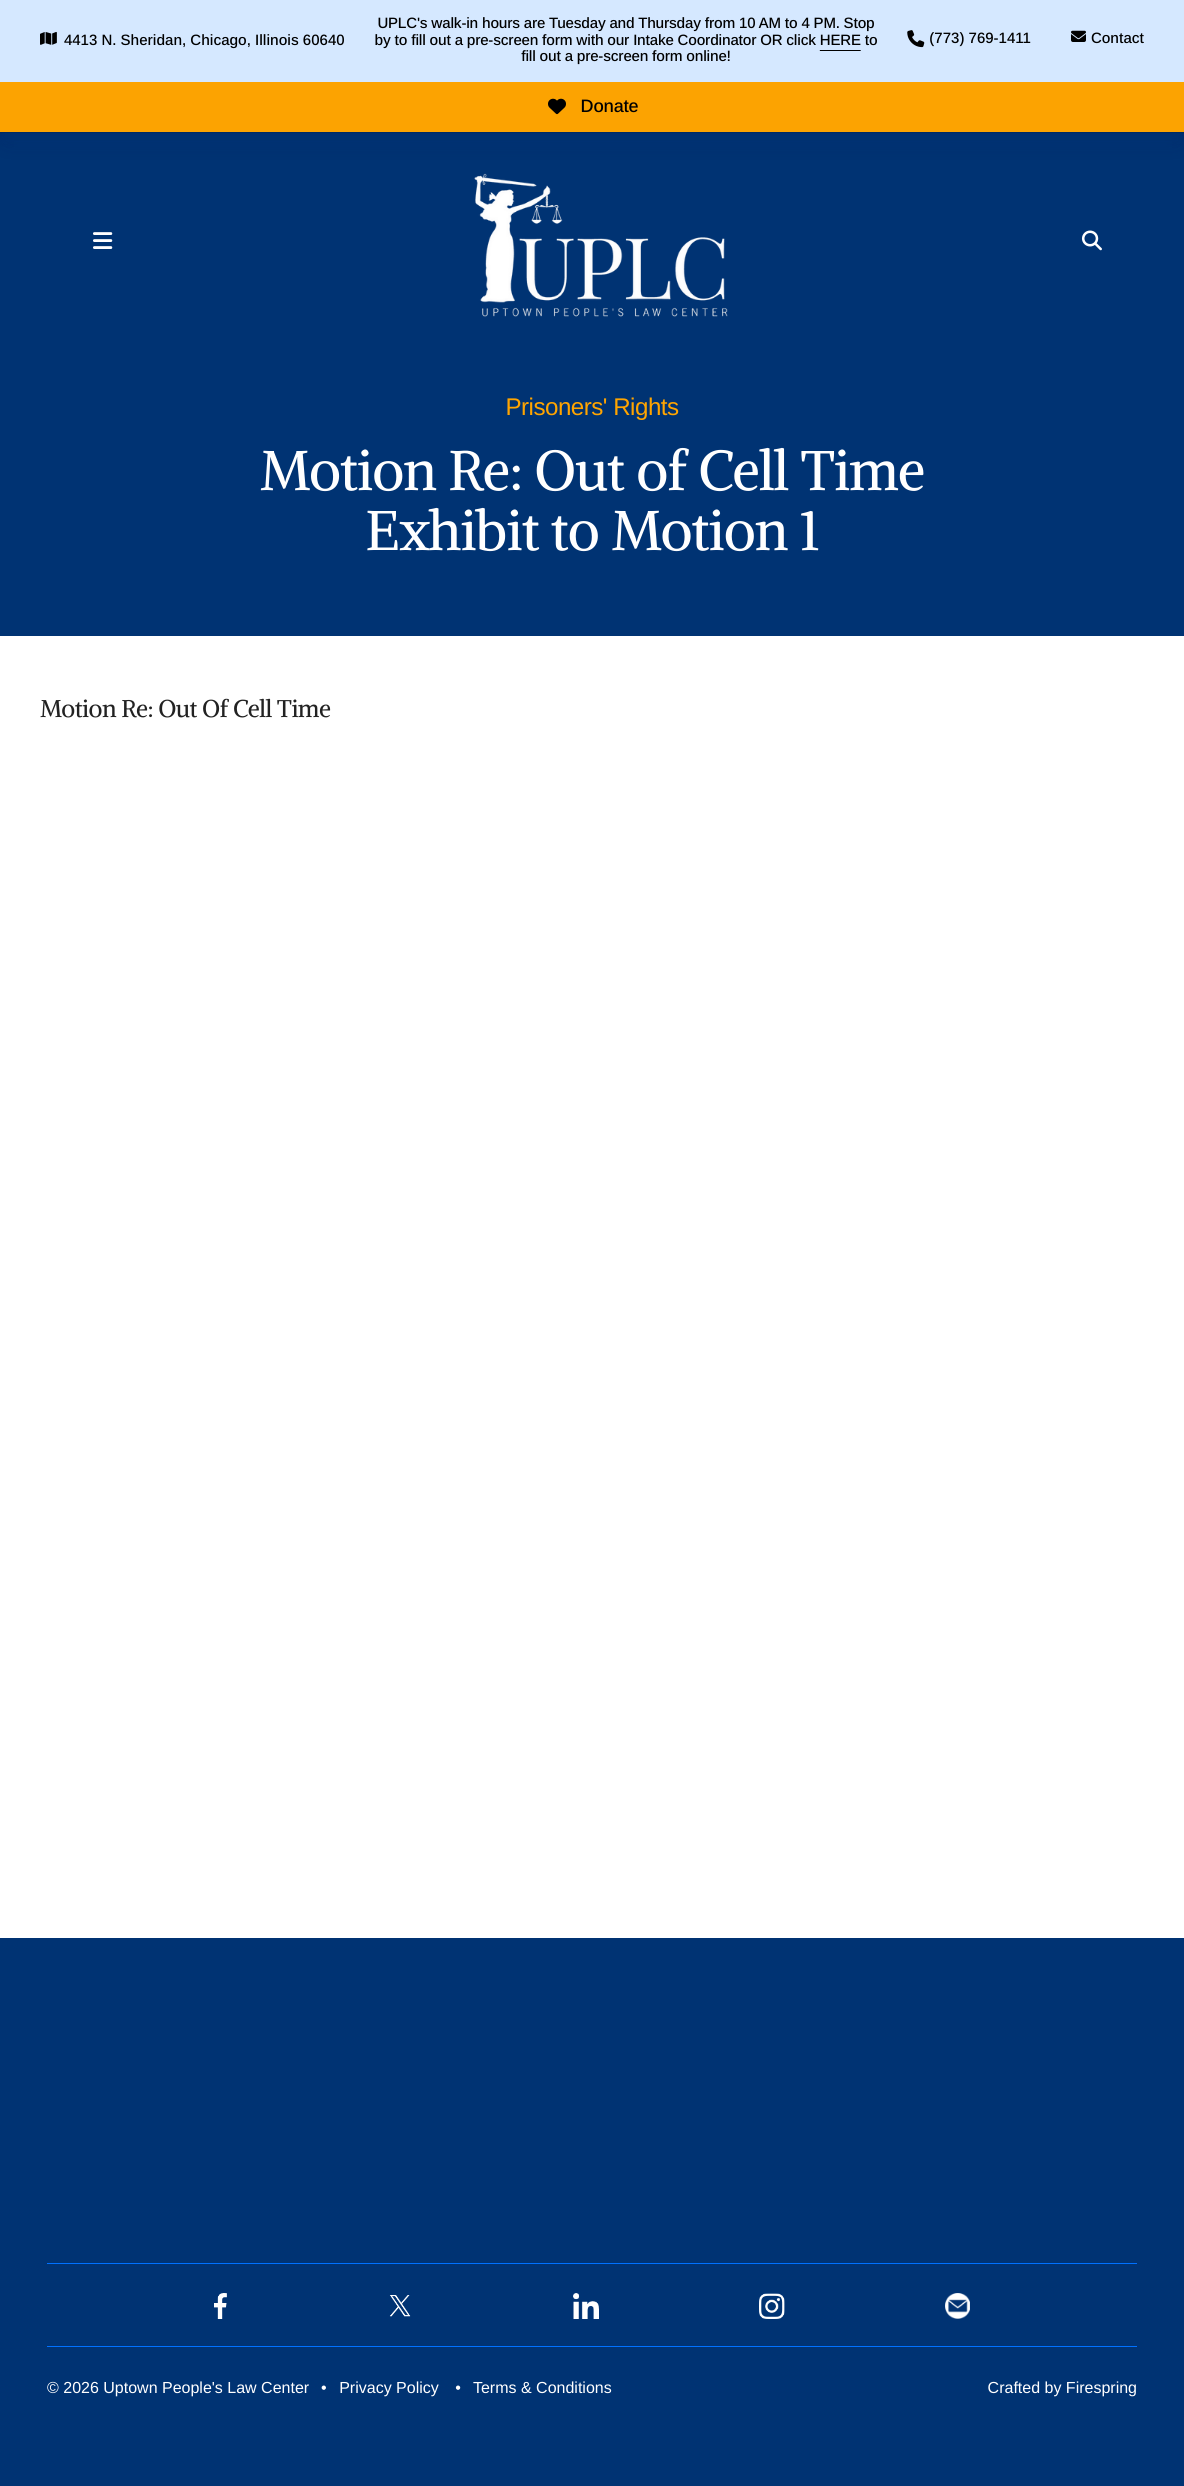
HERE (840, 40)
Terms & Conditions (542, 2388)
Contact (1117, 38)
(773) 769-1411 (980, 38)
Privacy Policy (389, 2388)
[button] (102, 241)
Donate (592, 106)
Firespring (1101, 2388)
